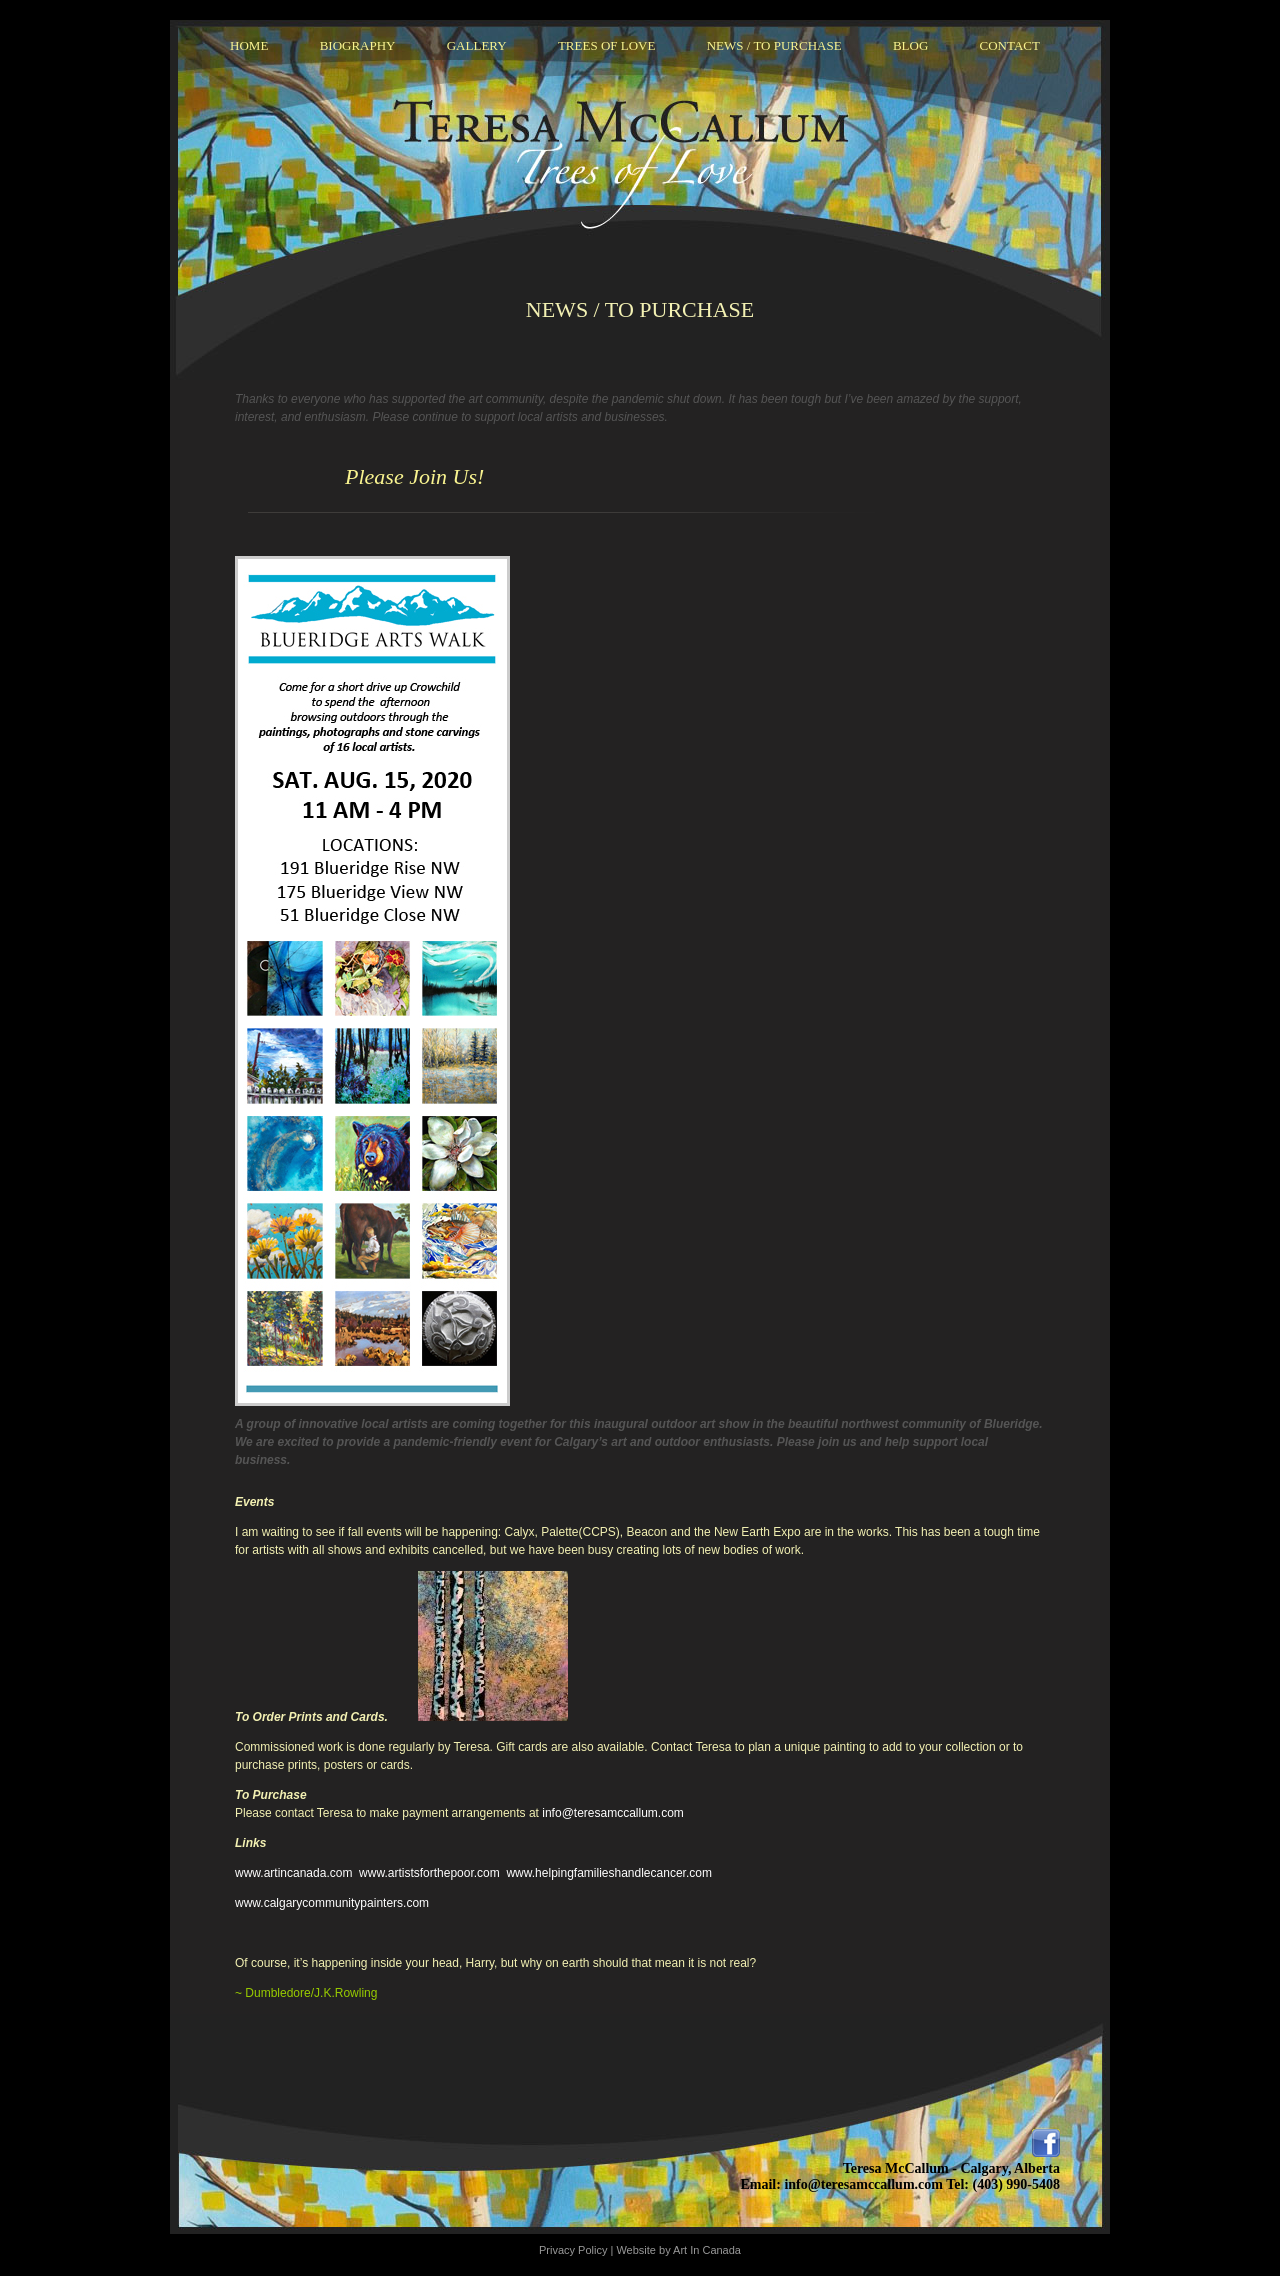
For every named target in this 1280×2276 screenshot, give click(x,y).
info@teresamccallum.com (613, 1813)
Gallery (477, 45)
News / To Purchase (774, 45)
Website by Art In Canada (678, 2250)
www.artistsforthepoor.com (429, 1873)
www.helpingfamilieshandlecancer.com (608, 1873)
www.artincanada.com (293, 1873)
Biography (358, 45)
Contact (1010, 45)
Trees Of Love (607, 45)
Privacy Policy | (577, 2250)
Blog (910, 45)
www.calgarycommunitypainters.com (332, 1903)
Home (249, 45)
